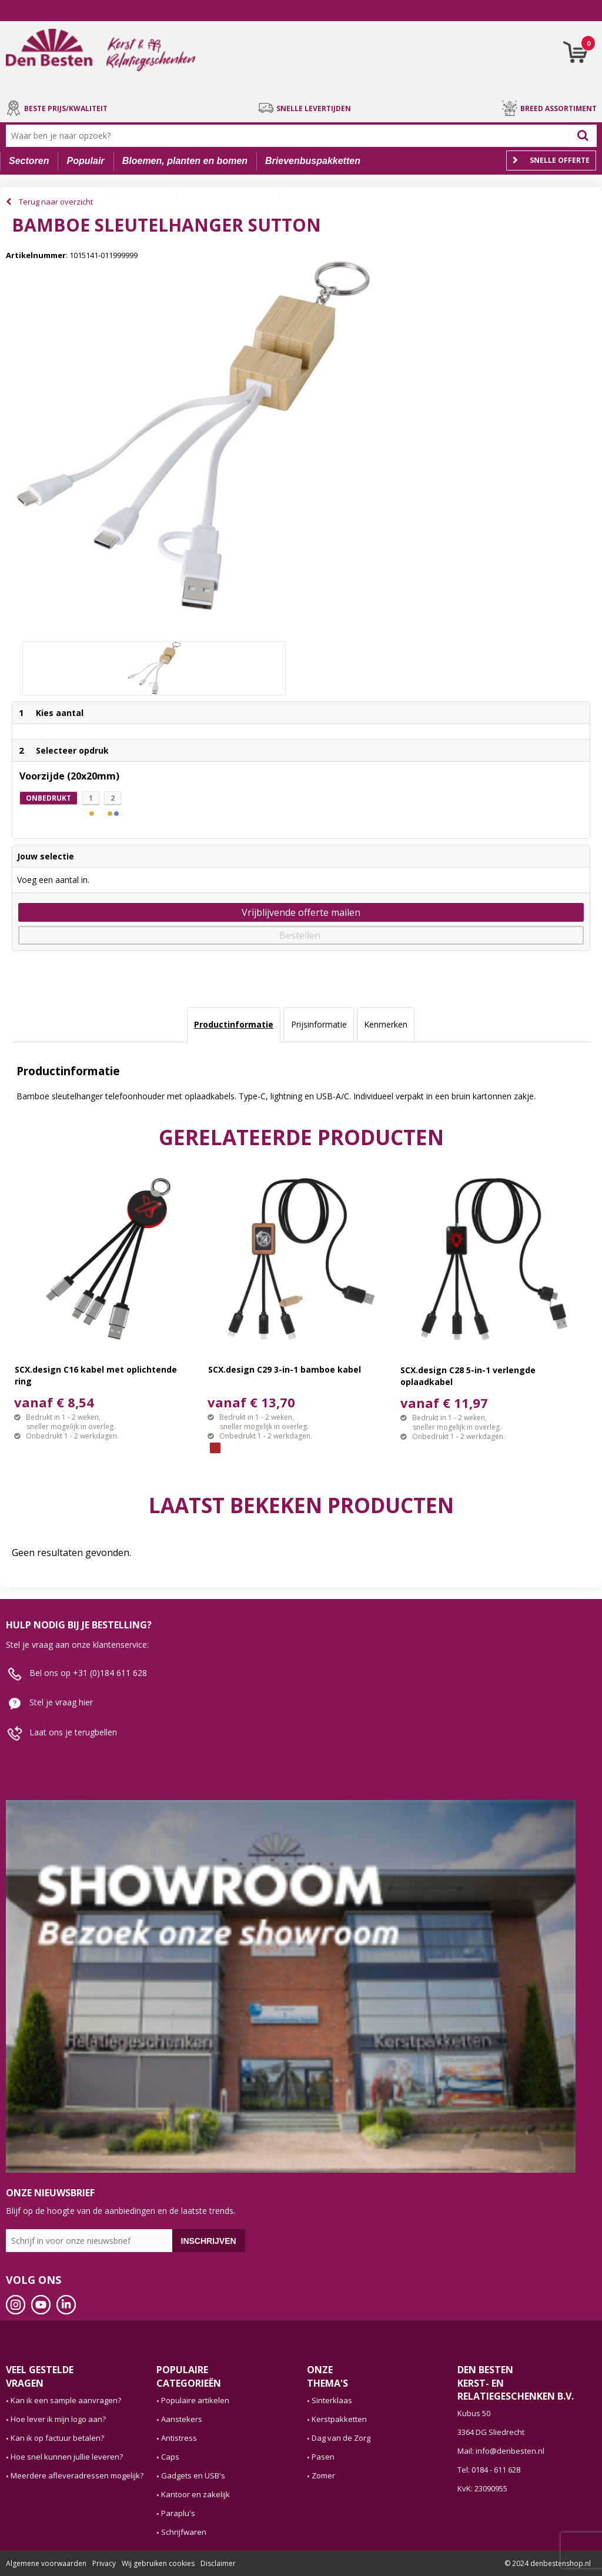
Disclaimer (218, 2563)
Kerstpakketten (339, 2419)
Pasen (323, 2456)
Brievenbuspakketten (312, 161)
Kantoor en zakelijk (195, 2494)
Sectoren (29, 161)
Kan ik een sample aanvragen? (66, 2400)
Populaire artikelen (195, 2400)
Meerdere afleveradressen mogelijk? (77, 2475)
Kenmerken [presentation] (385, 1024)
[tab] (233, 1024)
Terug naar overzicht (56, 201)
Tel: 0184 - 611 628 (488, 2469)
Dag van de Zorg (341, 2438)
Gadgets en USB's (193, 2475)
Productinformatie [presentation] (233, 1024)
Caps (170, 2456)
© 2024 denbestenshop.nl (547, 2563)
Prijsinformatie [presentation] (319, 1024)
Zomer (323, 2475)
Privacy (104, 2563)
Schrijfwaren (183, 2532)
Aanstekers (181, 2419)
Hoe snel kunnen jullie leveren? (67, 2456)
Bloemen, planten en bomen (185, 161)
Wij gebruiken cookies (158, 2563)
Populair (86, 161)
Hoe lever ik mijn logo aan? (58, 2419)
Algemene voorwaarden (46, 2563)
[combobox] (290, 136)
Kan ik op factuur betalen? (57, 2438)
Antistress (179, 2438)
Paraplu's (178, 2513)
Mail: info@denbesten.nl (500, 2450)
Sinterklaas (332, 2400)
